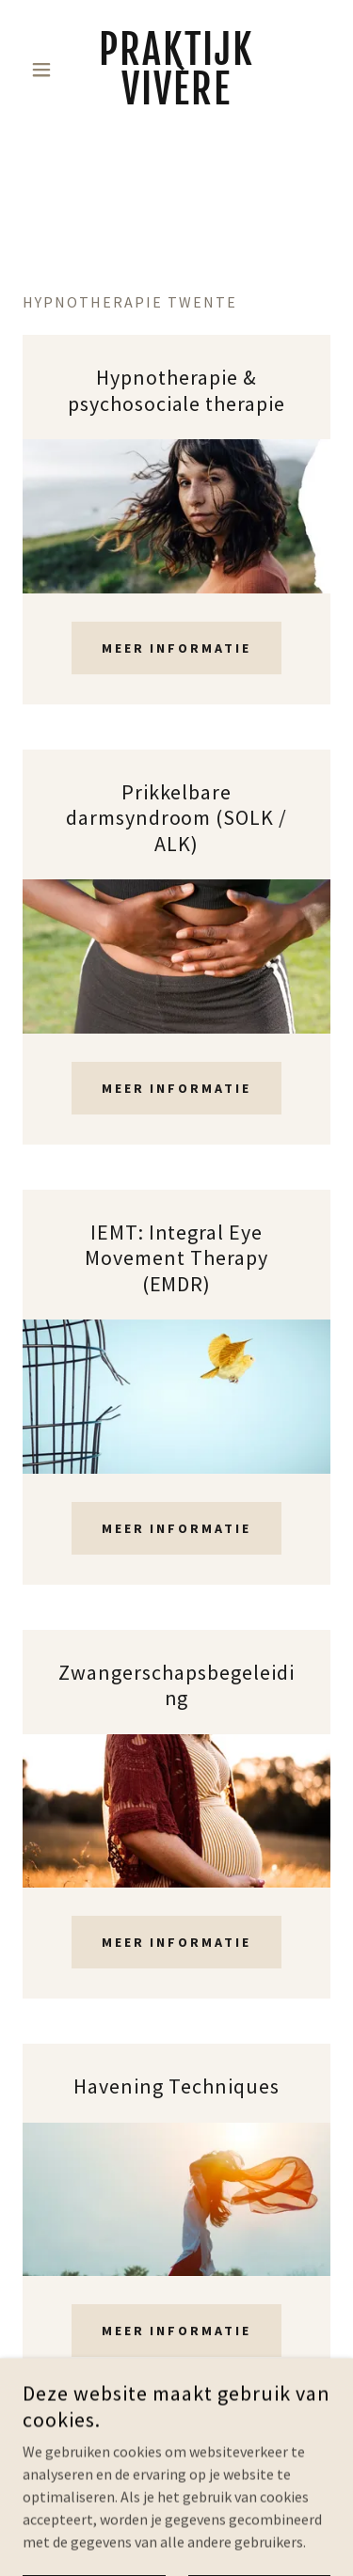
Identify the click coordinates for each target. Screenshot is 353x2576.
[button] (46, 69)
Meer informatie (177, 648)
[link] (176, 70)
